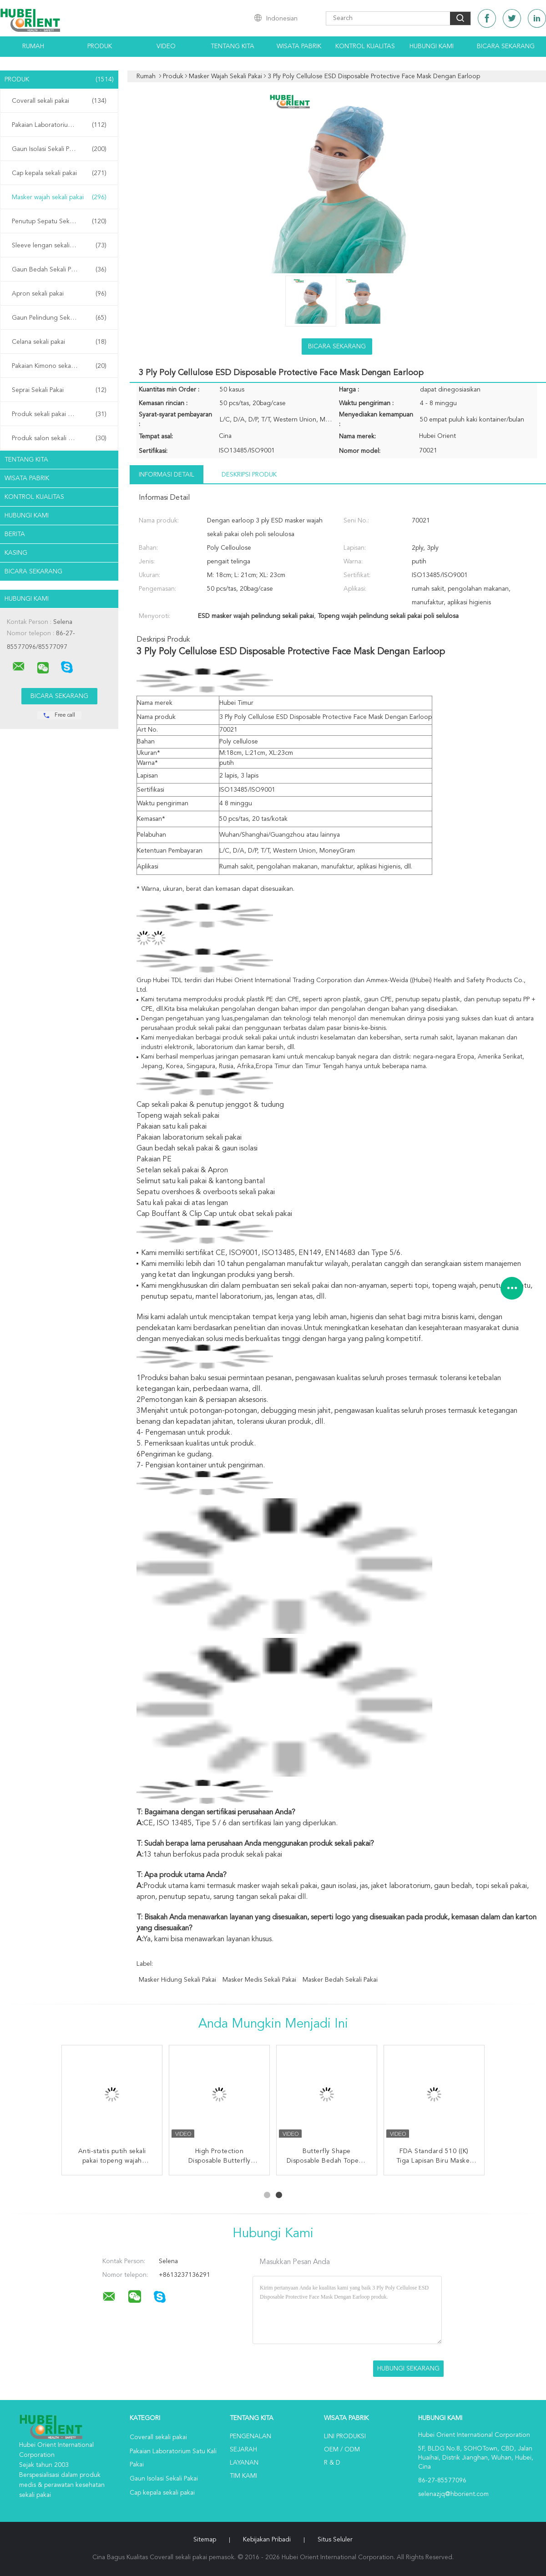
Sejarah (243, 2449)
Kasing (16, 553)
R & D (332, 2463)
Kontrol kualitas (365, 46)
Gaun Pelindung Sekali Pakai (59, 317)
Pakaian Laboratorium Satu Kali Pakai (61, 125)
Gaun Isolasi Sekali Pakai (59, 149)
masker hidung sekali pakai (177, 1980)
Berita (15, 534)
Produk (99, 46)
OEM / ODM (342, 2449)
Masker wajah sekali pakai (59, 197)
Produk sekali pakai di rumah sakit (59, 414)
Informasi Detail (166, 475)
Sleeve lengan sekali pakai (59, 245)
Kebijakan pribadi (267, 2539)
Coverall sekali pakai (59, 100)
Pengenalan (250, 2436)
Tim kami (243, 2476)
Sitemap (204, 2539)
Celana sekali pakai (59, 341)
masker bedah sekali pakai (340, 1980)
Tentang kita (232, 46)
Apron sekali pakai (59, 293)
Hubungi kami (432, 46)
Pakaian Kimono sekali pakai (59, 366)
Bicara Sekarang (506, 46)
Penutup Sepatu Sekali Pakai (59, 221)
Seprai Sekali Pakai (59, 390)
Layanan (244, 2463)
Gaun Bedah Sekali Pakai (59, 269)
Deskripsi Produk (249, 475)
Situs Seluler (335, 2539)
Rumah (33, 46)
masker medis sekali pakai (259, 1980)
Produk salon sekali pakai (59, 438)
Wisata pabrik (299, 46)
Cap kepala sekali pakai (59, 173)
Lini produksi (345, 2436)
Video (166, 46)
